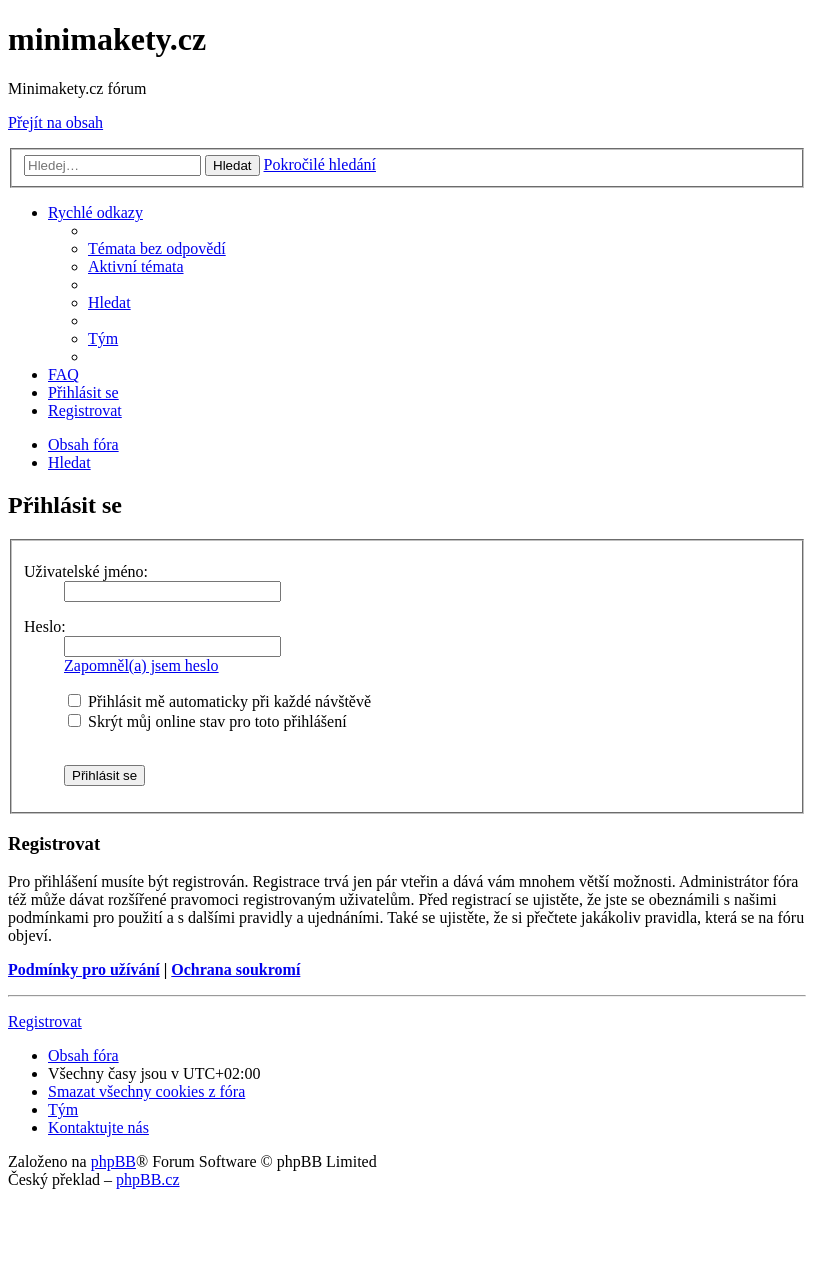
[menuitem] (157, 248)
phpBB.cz (148, 1179)
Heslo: (45, 626)
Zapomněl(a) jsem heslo (141, 665)
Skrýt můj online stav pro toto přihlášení (207, 721)
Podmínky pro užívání (84, 969)
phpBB (113, 1161)
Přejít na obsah (55, 122)
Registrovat (45, 1021)
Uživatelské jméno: (86, 571)
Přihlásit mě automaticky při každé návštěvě (219, 701)
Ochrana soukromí (235, 969)
